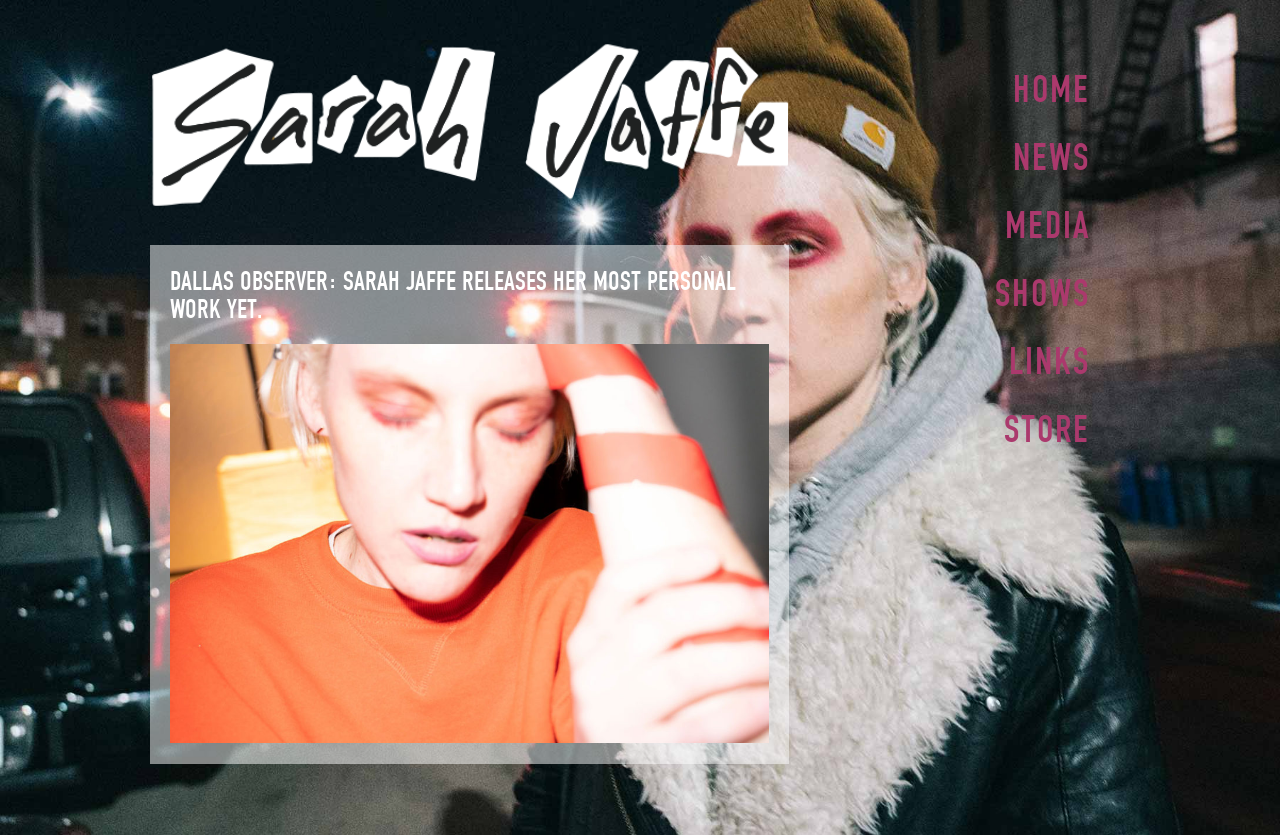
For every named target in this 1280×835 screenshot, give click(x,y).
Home (1051, 89)
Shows (1042, 287)
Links (1049, 353)
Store (1047, 419)
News (1051, 155)
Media (1047, 221)
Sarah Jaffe (469, 125)
